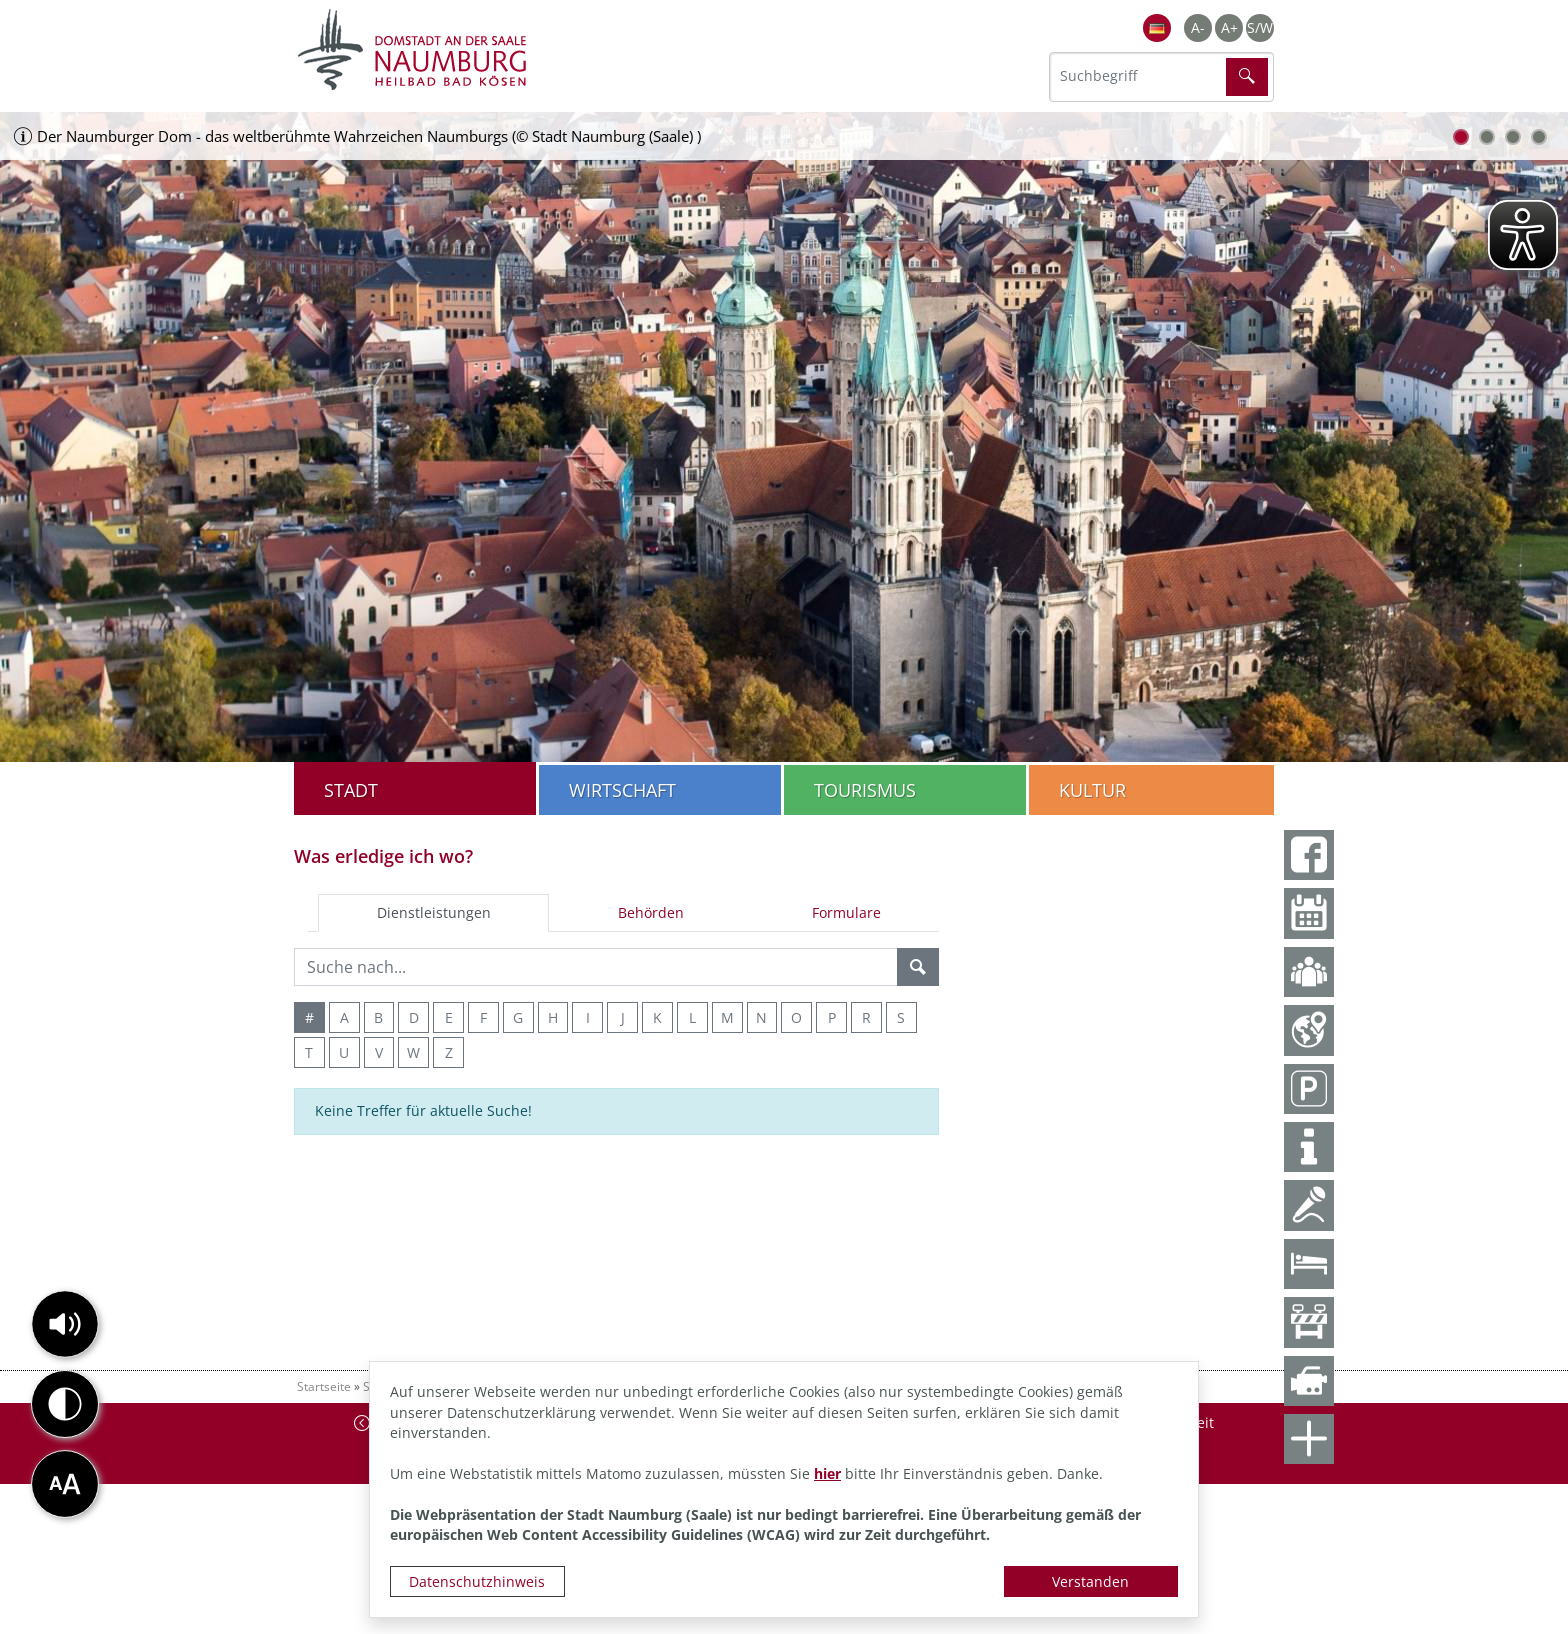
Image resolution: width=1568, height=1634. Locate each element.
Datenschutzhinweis (477, 1581)
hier (827, 1473)
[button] (65, 1324)
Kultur (1092, 790)
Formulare (846, 912)
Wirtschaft (622, 790)
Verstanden (1090, 1581)
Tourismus (865, 790)
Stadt (351, 790)
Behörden (651, 912)
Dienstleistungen (434, 912)
